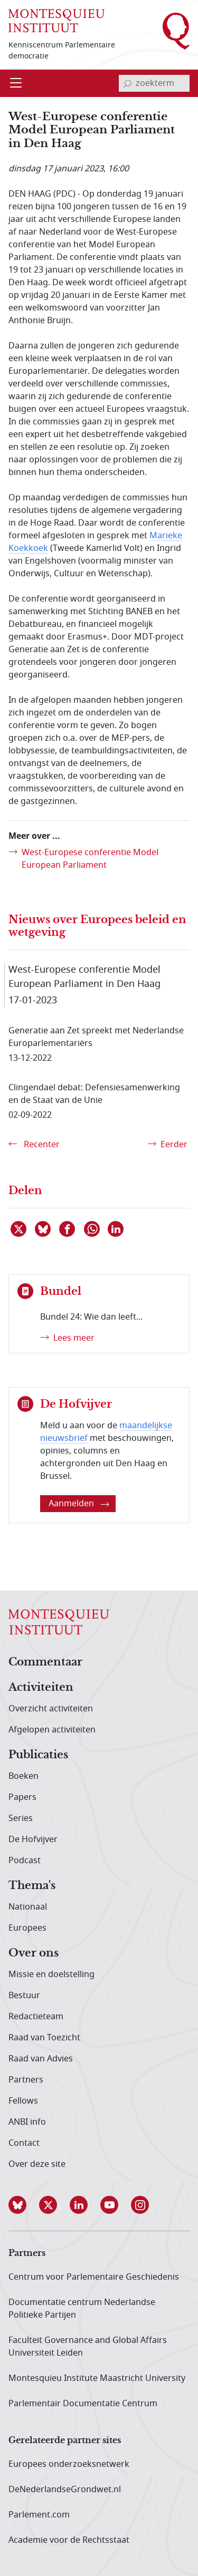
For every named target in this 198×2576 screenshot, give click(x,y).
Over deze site (36, 2164)
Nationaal (27, 1907)
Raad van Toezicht (44, 2037)
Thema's (31, 1886)
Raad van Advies (40, 2058)
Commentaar (45, 1662)
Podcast (24, 1860)
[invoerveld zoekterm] (154, 83)
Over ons (33, 1953)
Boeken (23, 1776)
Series (20, 1818)
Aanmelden (79, 1503)
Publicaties (38, 1755)
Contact (24, 2143)
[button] (23, 2205)
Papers (22, 1797)
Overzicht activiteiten (50, 1708)
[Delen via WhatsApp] (92, 1229)
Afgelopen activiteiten (52, 1729)
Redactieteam (35, 2016)
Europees (27, 1928)
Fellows (23, 2101)
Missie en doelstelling (51, 1974)
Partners (25, 2080)
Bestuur (24, 1995)
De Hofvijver (33, 1839)
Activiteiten (40, 1687)
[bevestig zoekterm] (127, 83)
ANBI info (27, 2122)
